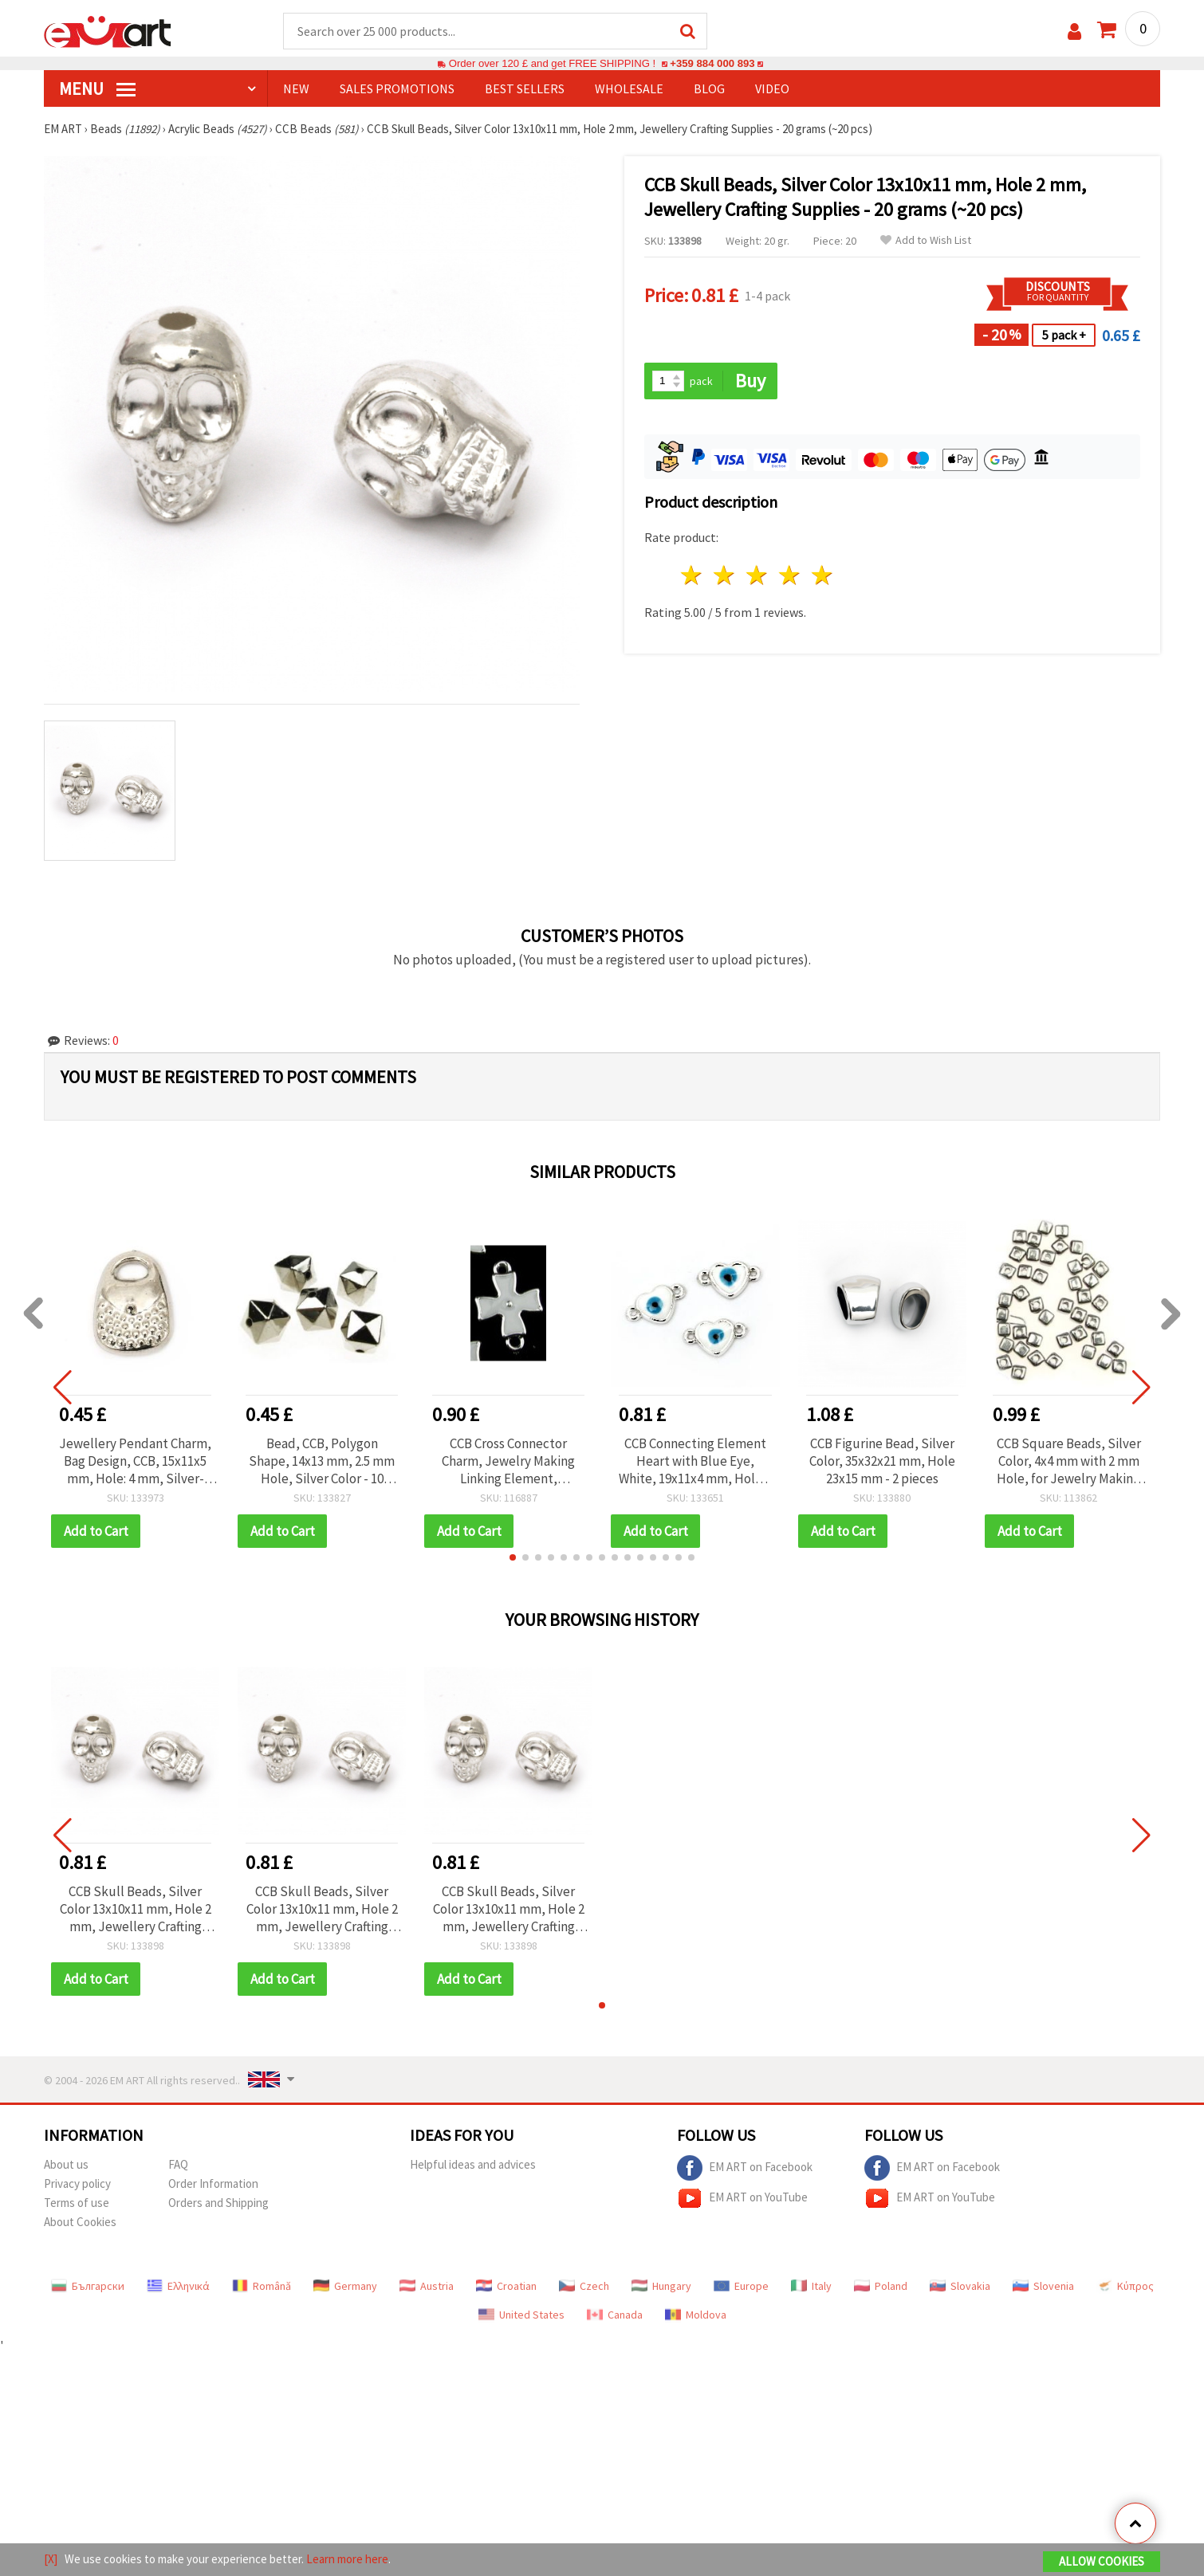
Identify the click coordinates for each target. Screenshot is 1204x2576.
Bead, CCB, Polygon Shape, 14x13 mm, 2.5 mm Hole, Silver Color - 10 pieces (322, 1461)
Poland (880, 2286)
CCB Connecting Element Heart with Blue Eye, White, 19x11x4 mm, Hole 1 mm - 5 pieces (695, 1461)
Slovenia (1043, 2286)
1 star (692, 575)
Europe (741, 2286)
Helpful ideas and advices (473, 2164)
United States (521, 2315)
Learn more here (347, 2558)
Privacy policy (77, 2183)
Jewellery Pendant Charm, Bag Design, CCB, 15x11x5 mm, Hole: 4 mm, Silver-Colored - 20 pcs (135, 1461)
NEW (296, 88)
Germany (345, 2286)
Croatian (506, 2286)
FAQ (178, 2164)
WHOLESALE (629, 88)
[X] (50, 2558)
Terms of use (76, 2202)
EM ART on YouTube (742, 2198)
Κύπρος (1125, 2286)
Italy (811, 2286)
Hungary (661, 2286)
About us (66, 2164)
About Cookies (80, 2221)
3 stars (758, 575)
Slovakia (960, 2286)
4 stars (789, 575)
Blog (709, 88)
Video (772, 88)
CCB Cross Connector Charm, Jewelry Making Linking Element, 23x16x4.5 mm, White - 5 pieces (509, 1461)
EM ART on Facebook (745, 2168)
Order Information (213, 2183)
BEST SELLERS (525, 88)
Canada (615, 2315)
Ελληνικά (178, 2286)
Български (87, 2286)
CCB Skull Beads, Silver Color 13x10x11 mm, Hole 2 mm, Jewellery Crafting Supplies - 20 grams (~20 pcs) (135, 1909)
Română (261, 2286)
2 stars (725, 575)
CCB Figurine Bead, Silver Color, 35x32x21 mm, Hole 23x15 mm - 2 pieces (882, 1461)
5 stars (822, 575)
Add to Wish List (925, 240)
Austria (426, 2286)
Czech (584, 2286)
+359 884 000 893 (712, 63)
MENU (97, 88)
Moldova (695, 2315)
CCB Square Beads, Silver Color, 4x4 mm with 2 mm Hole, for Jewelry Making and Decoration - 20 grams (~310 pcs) (1069, 1461)
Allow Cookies (1101, 2561)
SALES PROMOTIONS (397, 88)
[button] (513, 1557)
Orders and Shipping (218, 2202)
